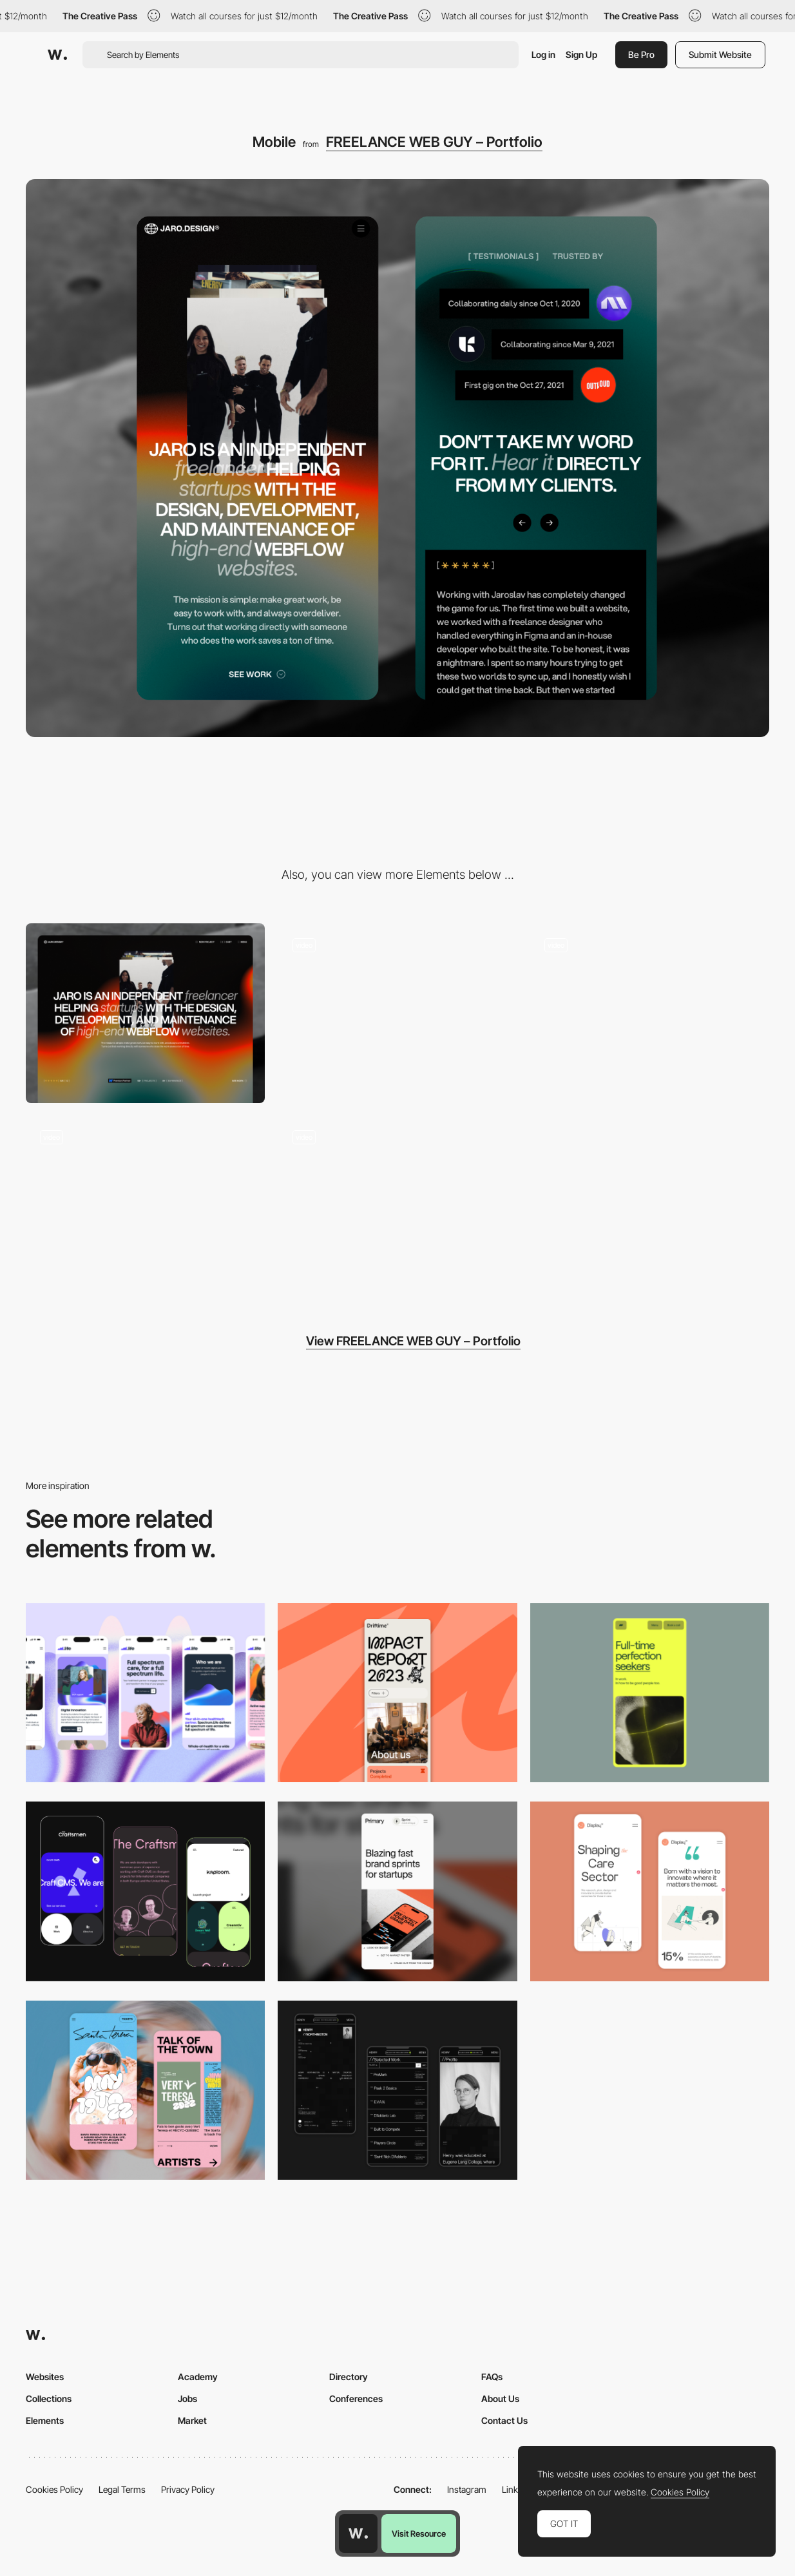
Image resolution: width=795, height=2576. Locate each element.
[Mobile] (145, 1692)
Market (192, 2420)
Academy (198, 2376)
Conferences (356, 2398)
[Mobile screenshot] (397, 2090)
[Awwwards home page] (358, 2533)
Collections (49, 2398)
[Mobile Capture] (649, 1891)
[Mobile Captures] (145, 1891)
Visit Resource (419, 2533)
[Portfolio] (145, 1205)
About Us (500, 2398)
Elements (45, 2420)
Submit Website (720, 54)
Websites (45, 2376)
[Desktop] (145, 1012)
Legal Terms (122, 2489)
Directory (348, 2376)
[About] (397, 1205)
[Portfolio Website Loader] (397, 1012)
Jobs (187, 2398)
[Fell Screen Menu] (649, 1013)
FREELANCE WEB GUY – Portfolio (434, 142)
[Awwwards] (57, 55)
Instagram (466, 2489)
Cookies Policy (54, 2489)
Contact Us (504, 2420)
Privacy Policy (188, 2489)
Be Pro (641, 54)
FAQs (492, 2376)
